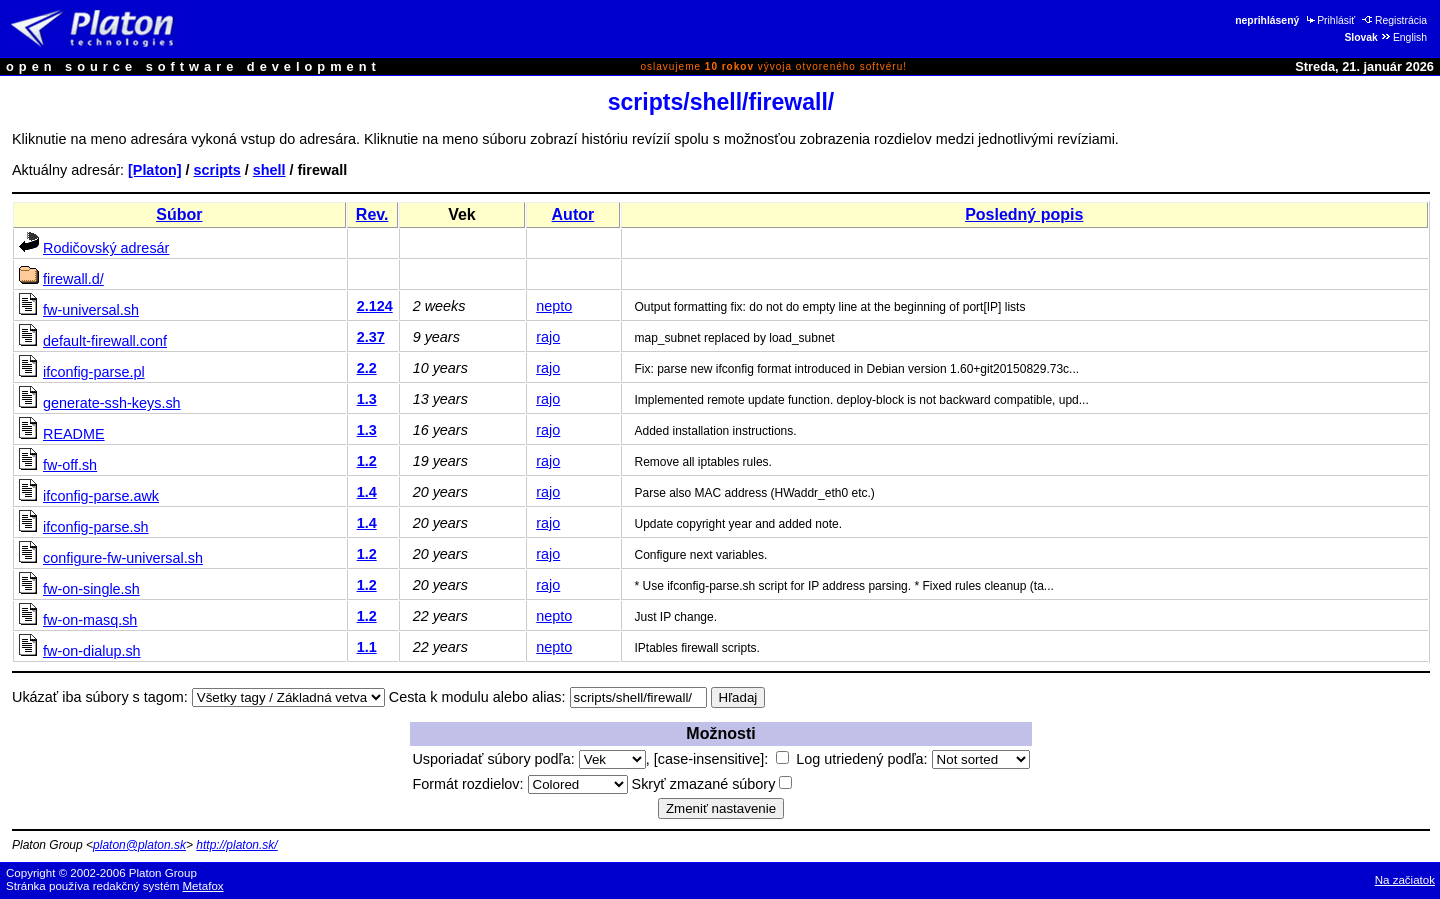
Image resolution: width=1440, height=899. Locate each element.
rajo (548, 337)
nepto (554, 306)
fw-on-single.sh (91, 589)
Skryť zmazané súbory (712, 784)
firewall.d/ (73, 279)
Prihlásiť (1329, 20)
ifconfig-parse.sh (96, 527)
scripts (217, 170)
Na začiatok (1405, 880)
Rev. (372, 214)
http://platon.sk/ (236, 845)
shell (269, 170)
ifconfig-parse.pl (94, 372)
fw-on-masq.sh (90, 620)
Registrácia (1394, 20)
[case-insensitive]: (721, 759)
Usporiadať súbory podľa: (528, 759)
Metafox (203, 886)
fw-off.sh (70, 465)
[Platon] (155, 170)
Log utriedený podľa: (912, 759)
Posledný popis (1024, 214)
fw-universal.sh (91, 310)
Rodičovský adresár (106, 248)
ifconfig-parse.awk (101, 496)
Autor (573, 214)
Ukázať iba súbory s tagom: (100, 697)
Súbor (179, 214)
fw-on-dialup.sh (92, 651)
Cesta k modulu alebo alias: (477, 697)
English (1403, 37)
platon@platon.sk (139, 845)
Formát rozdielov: (519, 784)
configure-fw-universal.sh (123, 558)
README (74, 434)
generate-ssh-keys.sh (112, 403)
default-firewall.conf (105, 341)
